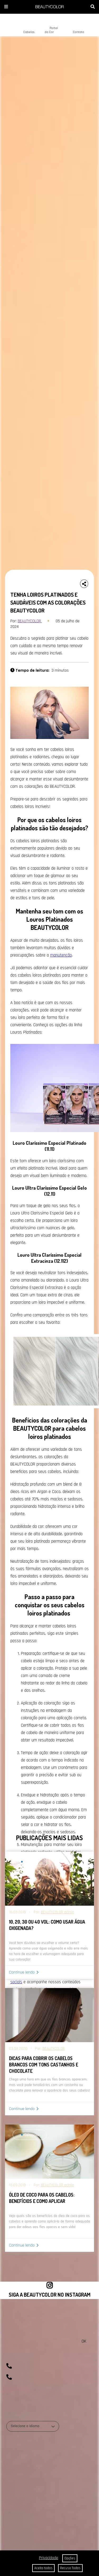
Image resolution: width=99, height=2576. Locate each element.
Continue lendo (22, 1972)
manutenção (61, 955)
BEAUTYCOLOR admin (57, 1912)
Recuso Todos (70, 2568)
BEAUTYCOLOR (30, 621)
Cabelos (24, 28)
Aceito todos (43, 2568)
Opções (69, 2558)
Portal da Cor (49, 26)
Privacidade (48, 2558)
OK (84, 2341)
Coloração (31, 1861)
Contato (74, 28)
